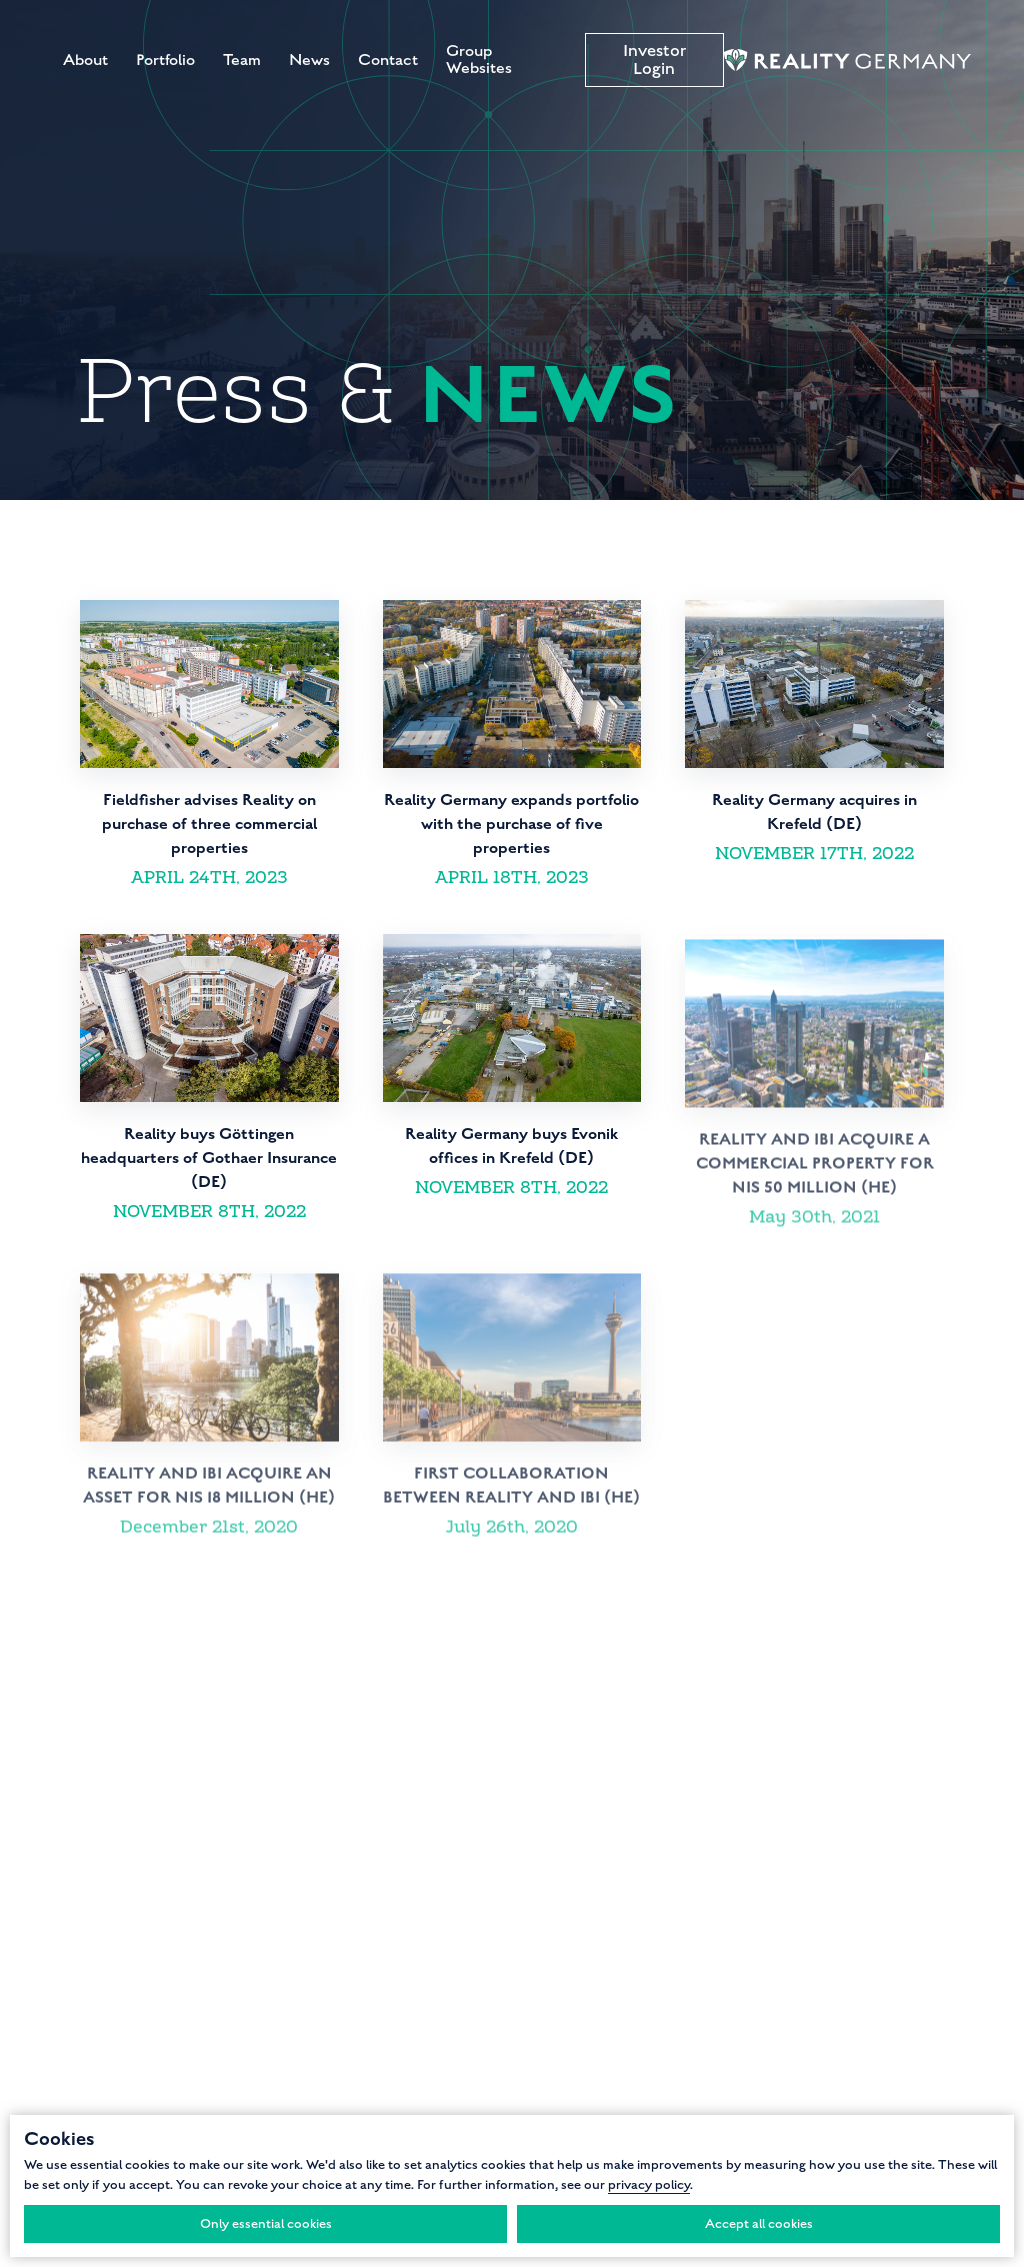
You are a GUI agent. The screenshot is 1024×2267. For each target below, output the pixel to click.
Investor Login (654, 60)
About (85, 60)
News (309, 60)
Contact (388, 60)
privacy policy (649, 2185)
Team (242, 60)
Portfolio (165, 60)
